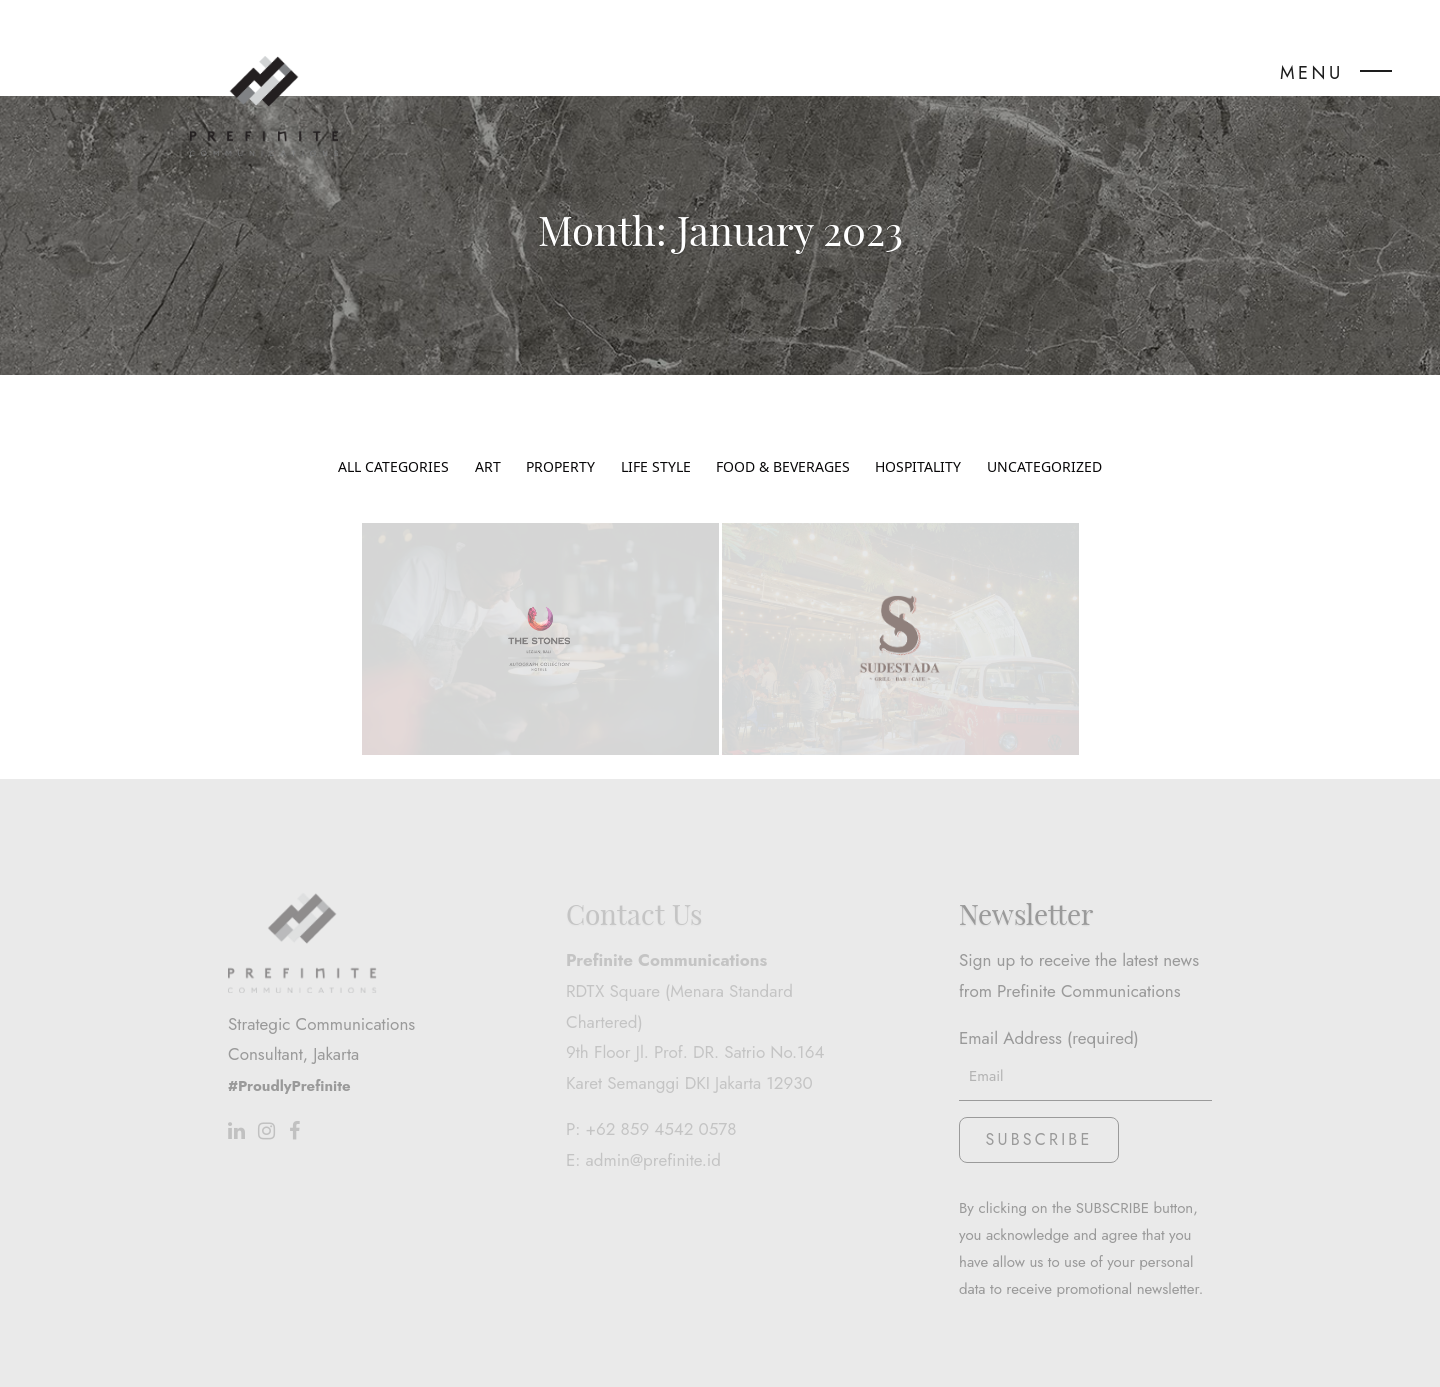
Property (560, 440)
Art (488, 440)
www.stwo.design (1029, 1354)
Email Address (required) (1085, 997)
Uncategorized (1044, 440)
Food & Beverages (783, 440)
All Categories (393, 440)
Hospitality (918, 440)
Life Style (656, 440)
